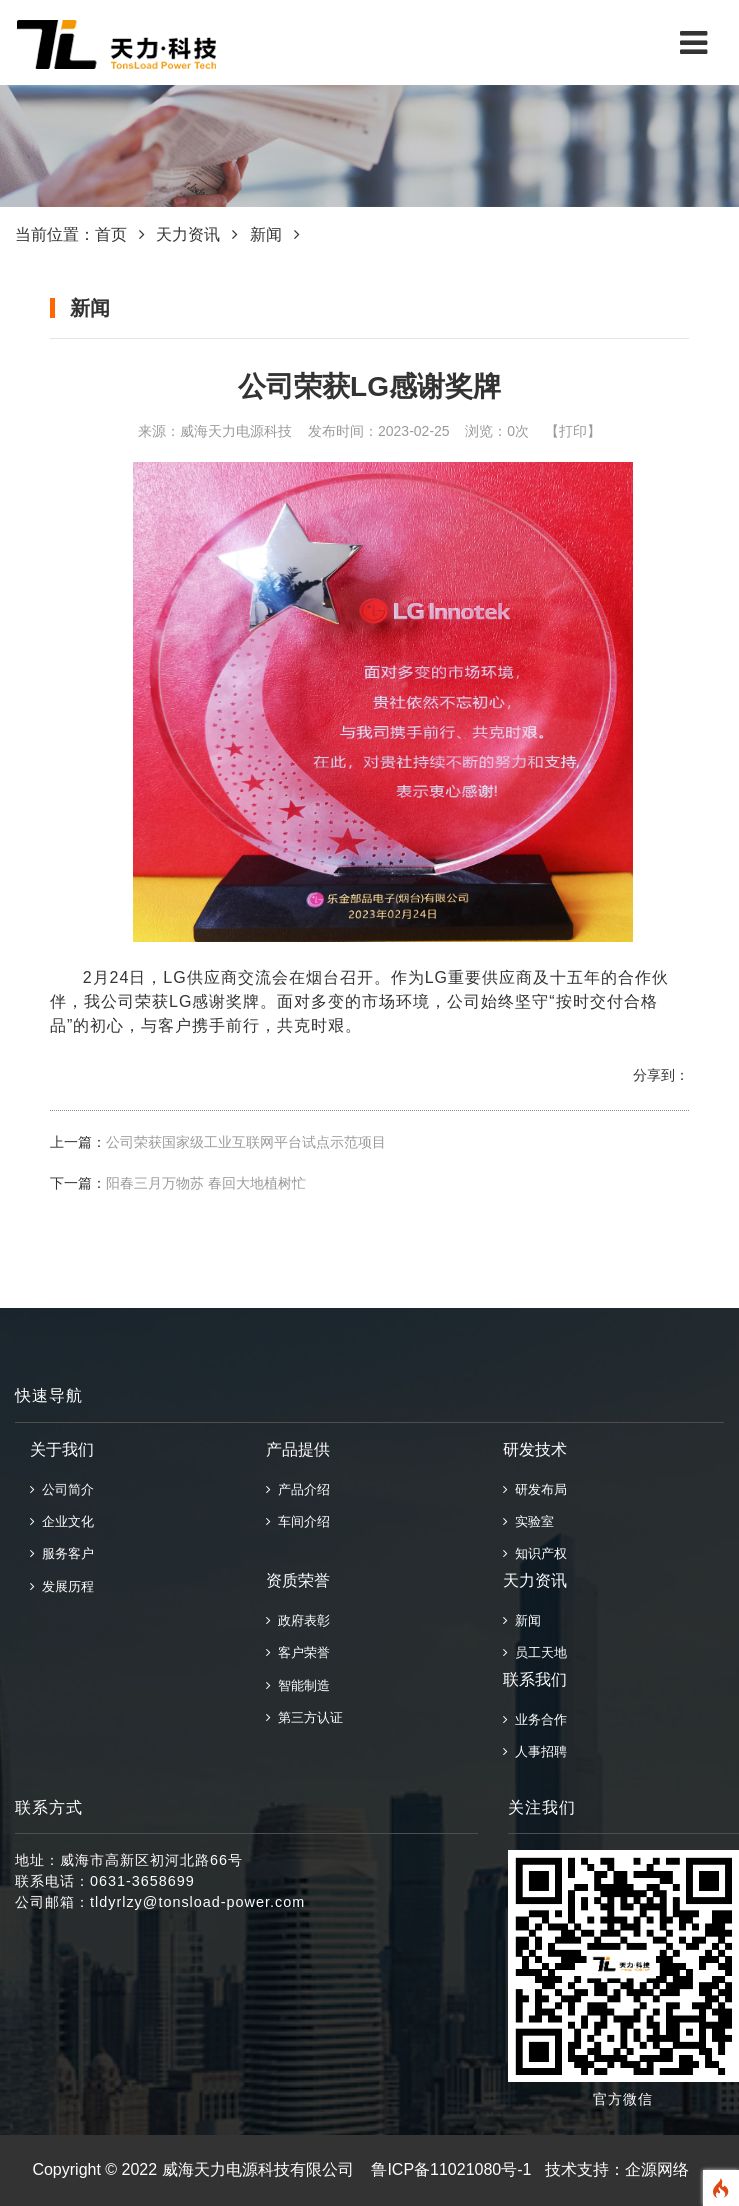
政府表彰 (298, 1620)
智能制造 (298, 1685)
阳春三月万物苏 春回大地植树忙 (206, 1183)
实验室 (528, 1521)
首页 (111, 234)
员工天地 (535, 1652)
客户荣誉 (298, 1652)
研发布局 (535, 1489)
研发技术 (535, 1449)
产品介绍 (298, 1489)
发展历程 (62, 1586)
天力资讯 (188, 234)
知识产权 (535, 1553)
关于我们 (62, 1449)
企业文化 (62, 1521)
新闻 (266, 234)
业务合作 (535, 1719)
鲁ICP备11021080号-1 (451, 2169)
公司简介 (62, 1489)
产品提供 (298, 1449)
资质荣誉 (298, 1580)
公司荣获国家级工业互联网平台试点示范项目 (246, 1142)
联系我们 (535, 1679)
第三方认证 (304, 1717)
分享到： (661, 1075)
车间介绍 (298, 1521)
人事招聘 (535, 1751)
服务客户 (62, 1553)
